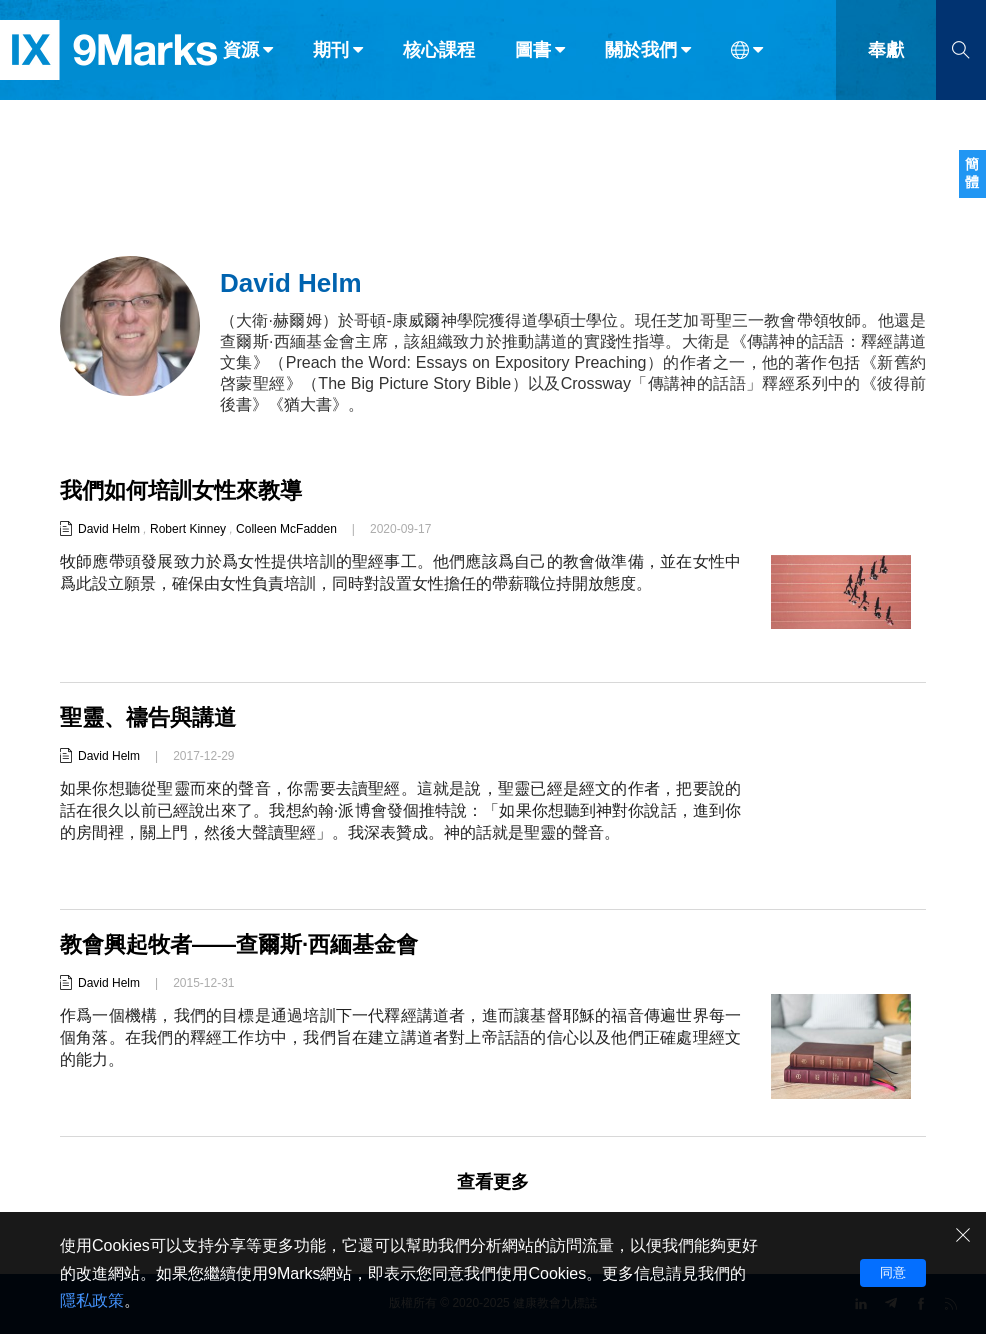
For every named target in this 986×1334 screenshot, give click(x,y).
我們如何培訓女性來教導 (181, 490)
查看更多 (493, 1182)
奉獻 (886, 58)
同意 (893, 1272)
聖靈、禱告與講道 (148, 717)
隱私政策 (92, 1300)
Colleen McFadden (286, 529)
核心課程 (439, 58)
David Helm (109, 529)
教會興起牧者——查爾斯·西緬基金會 (239, 944)
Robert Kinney (188, 529)
